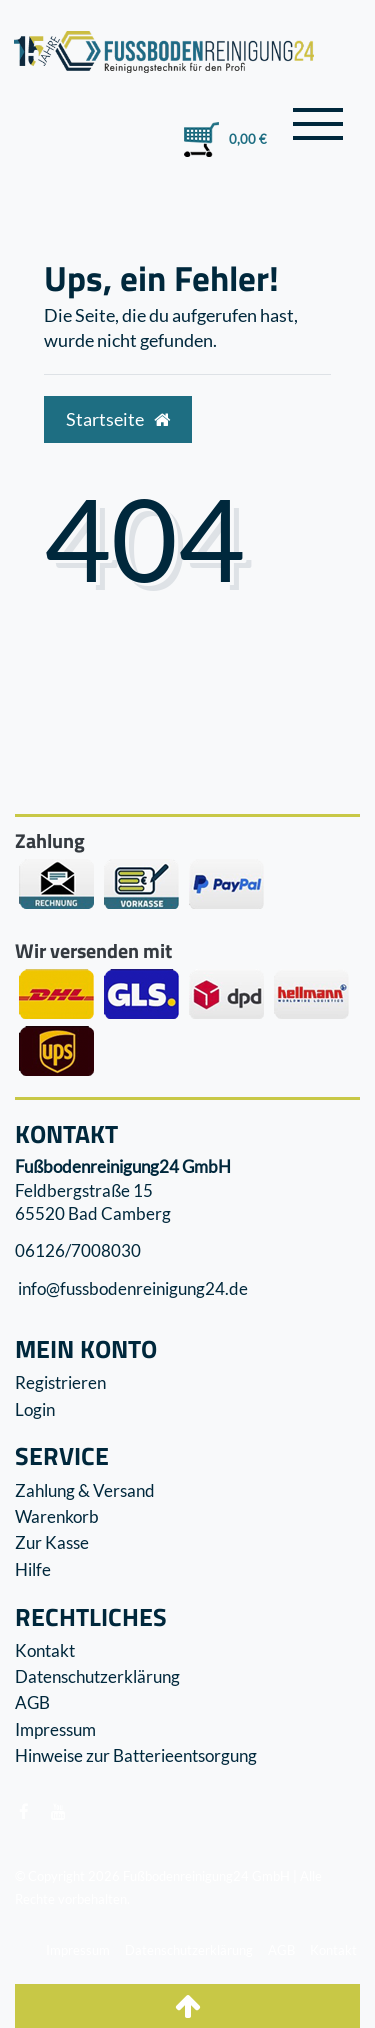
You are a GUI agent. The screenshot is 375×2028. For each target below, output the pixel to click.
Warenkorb (57, 1516)
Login (35, 1409)
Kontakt (45, 1650)
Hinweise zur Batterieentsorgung (136, 1755)
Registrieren (60, 1382)
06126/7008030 (78, 1251)
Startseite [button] (118, 419)
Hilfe (33, 1569)
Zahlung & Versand (85, 1490)
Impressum (55, 1729)
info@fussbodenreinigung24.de (131, 1288)
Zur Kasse (52, 1542)
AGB (32, 1702)
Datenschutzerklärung (97, 1676)
